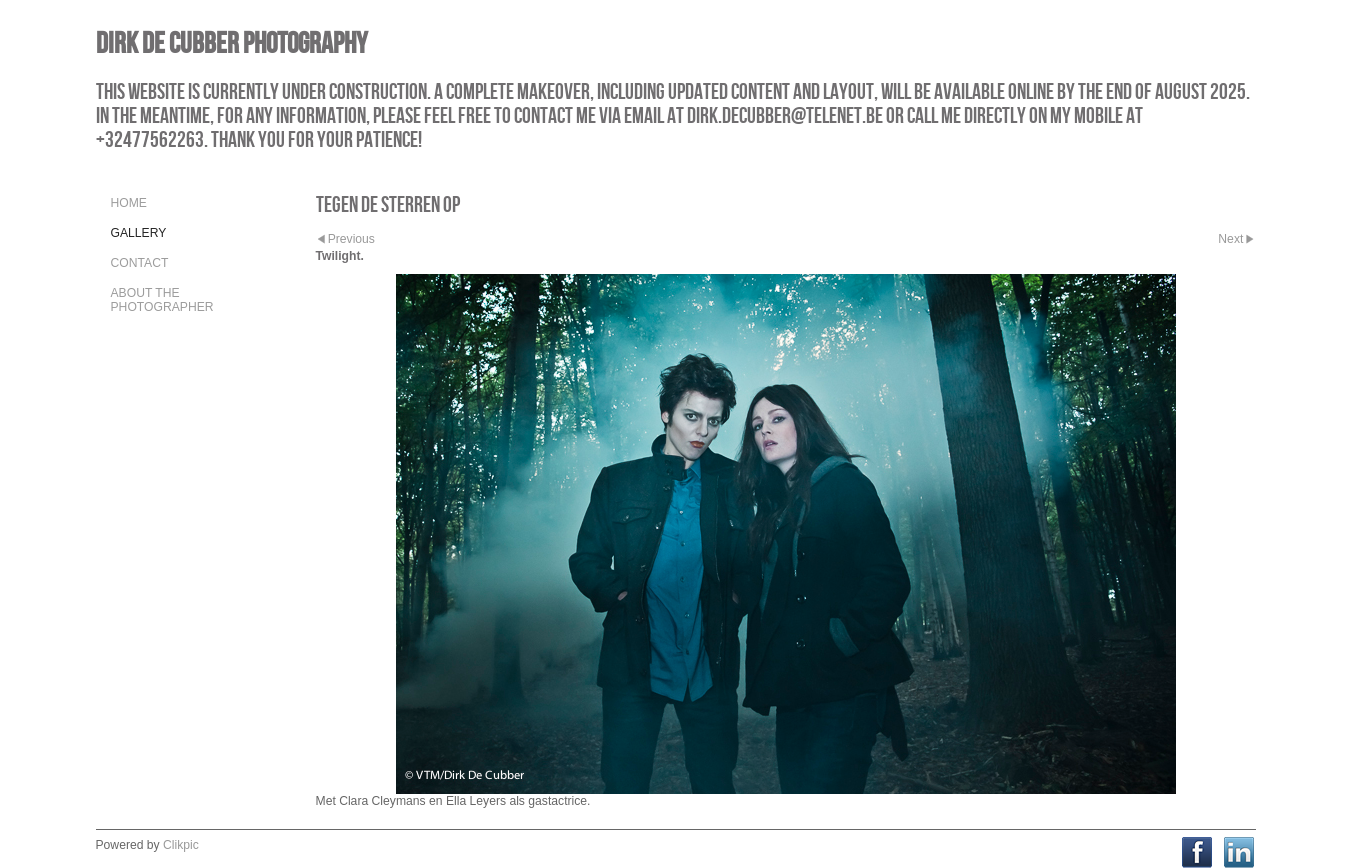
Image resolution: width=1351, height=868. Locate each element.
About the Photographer (162, 300)
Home (129, 203)
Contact (140, 263)
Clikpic (181, 845)
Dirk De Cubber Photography (231, 42)
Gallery (139, 233)
